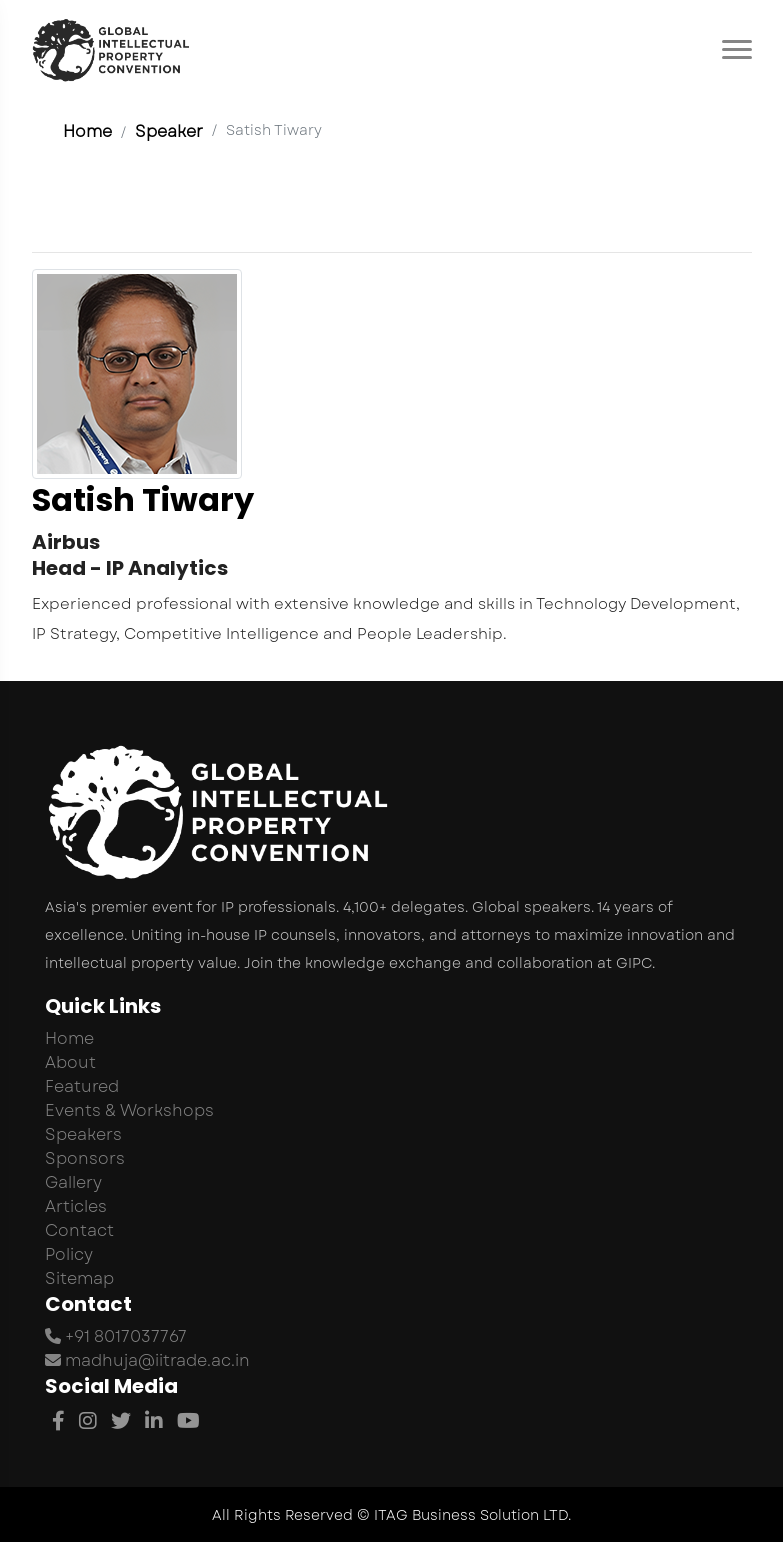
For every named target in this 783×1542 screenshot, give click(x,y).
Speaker (169, 131)
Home (87, 131)
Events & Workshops (129, 1110)
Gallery (73, 1182)
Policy (69, 1254)
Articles (76, 1206)
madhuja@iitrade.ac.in (147, 1360)
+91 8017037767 (116, 1336)
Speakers (83, 1134)
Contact (79, 1230)
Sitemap (79, 1278)
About (70, 1062)
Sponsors (85, 1158)
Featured (82, 1086)
